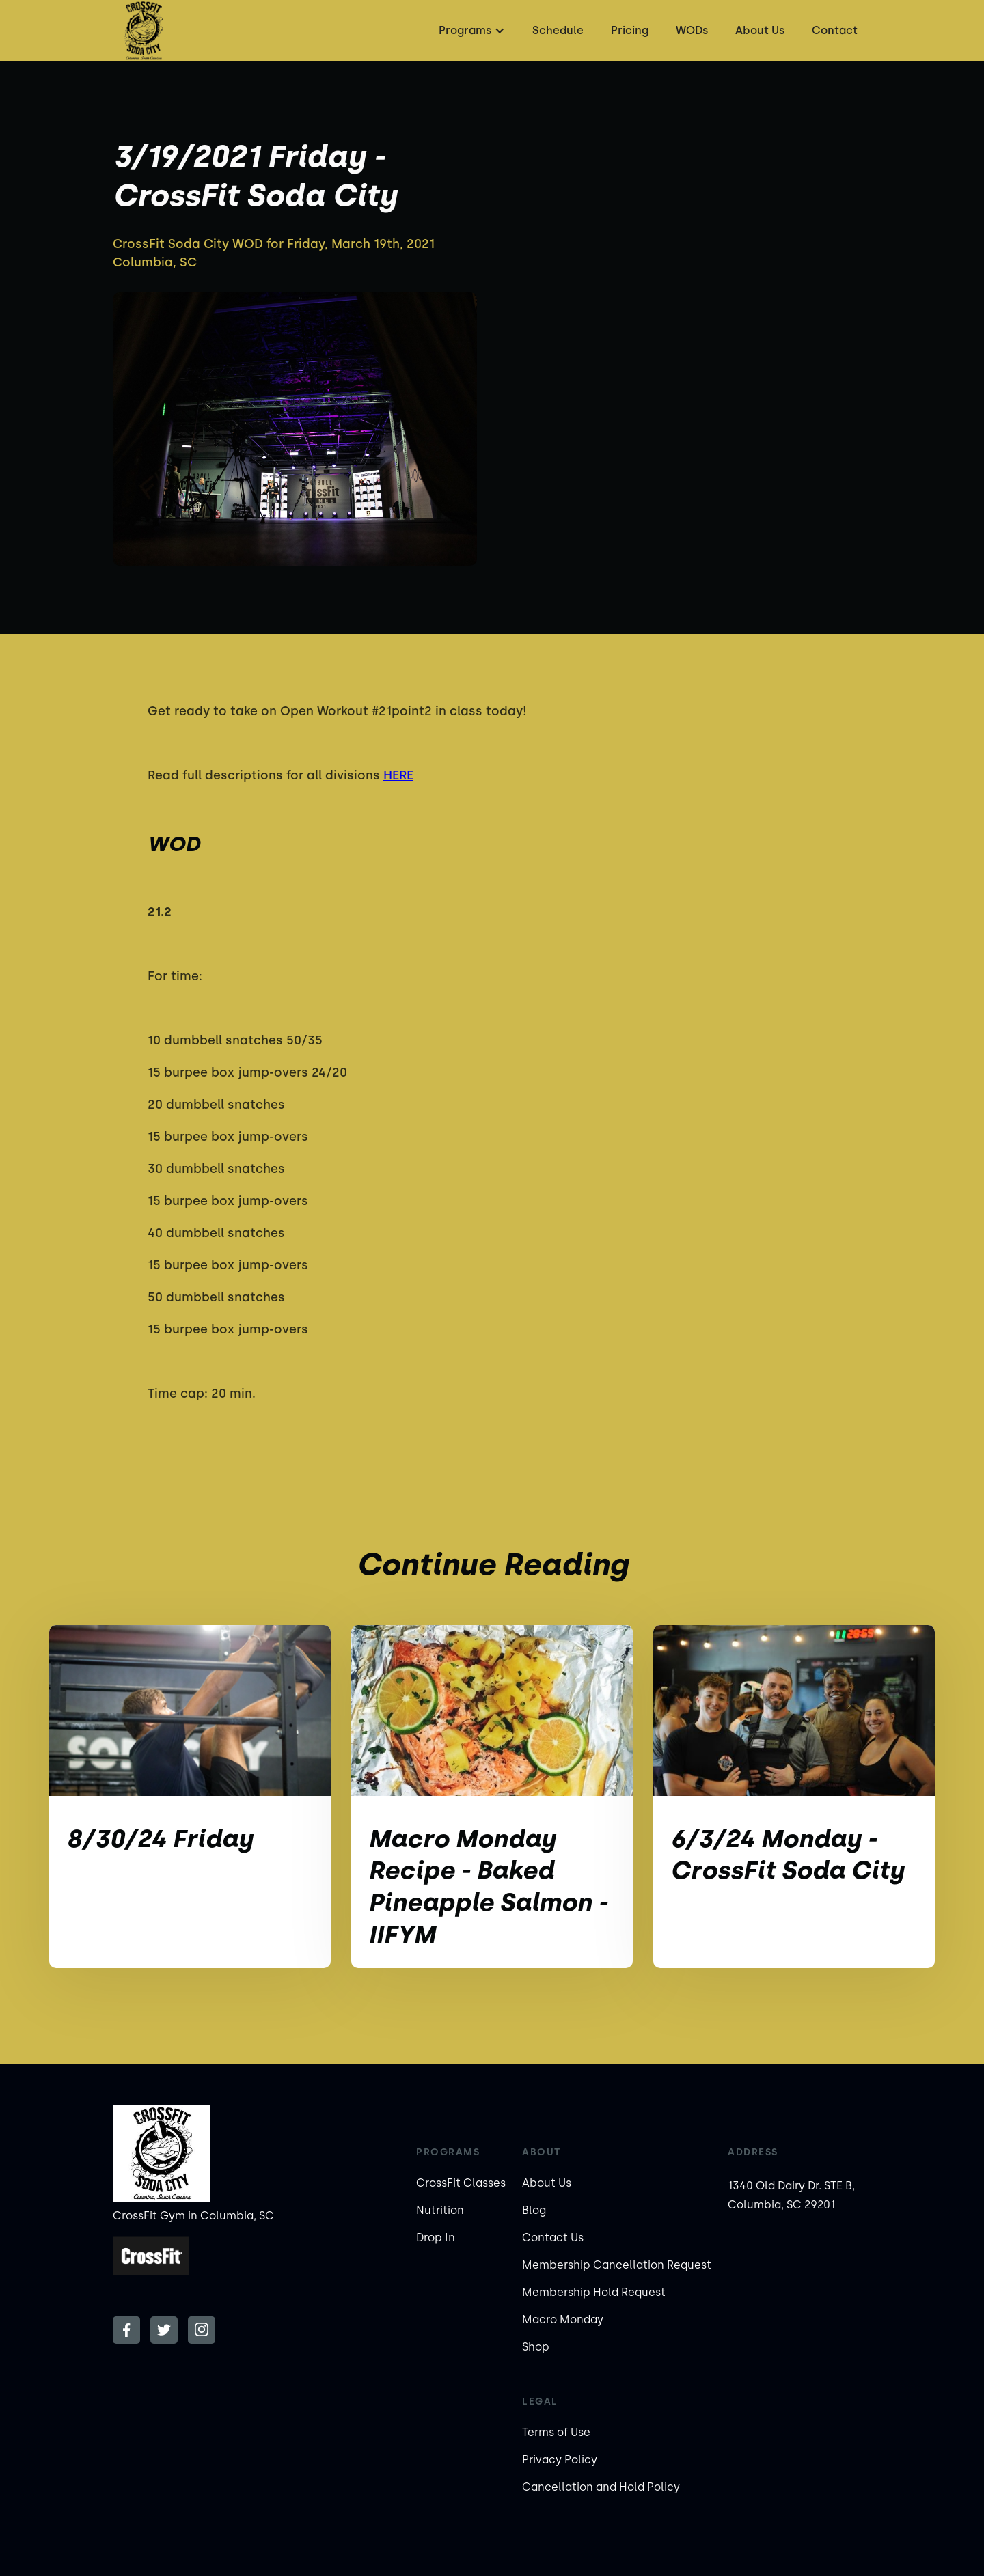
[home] (143, 30)
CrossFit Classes (461, 2182)
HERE (398, 775)
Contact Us (553, 2237)
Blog (534, 2210)
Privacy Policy (559, 2459)
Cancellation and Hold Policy (601, 2486)
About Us (759, 30)
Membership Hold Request (594, 2292)
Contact (835, 30)
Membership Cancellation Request (616, 2264)
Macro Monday (562, 2319)
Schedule (558, 30)
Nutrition (440, 2210)
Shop (535, 2346)
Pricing (629, 30)
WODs (692, 30)
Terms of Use (556, 2432)
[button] (470, 30)
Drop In (435, 2237)
